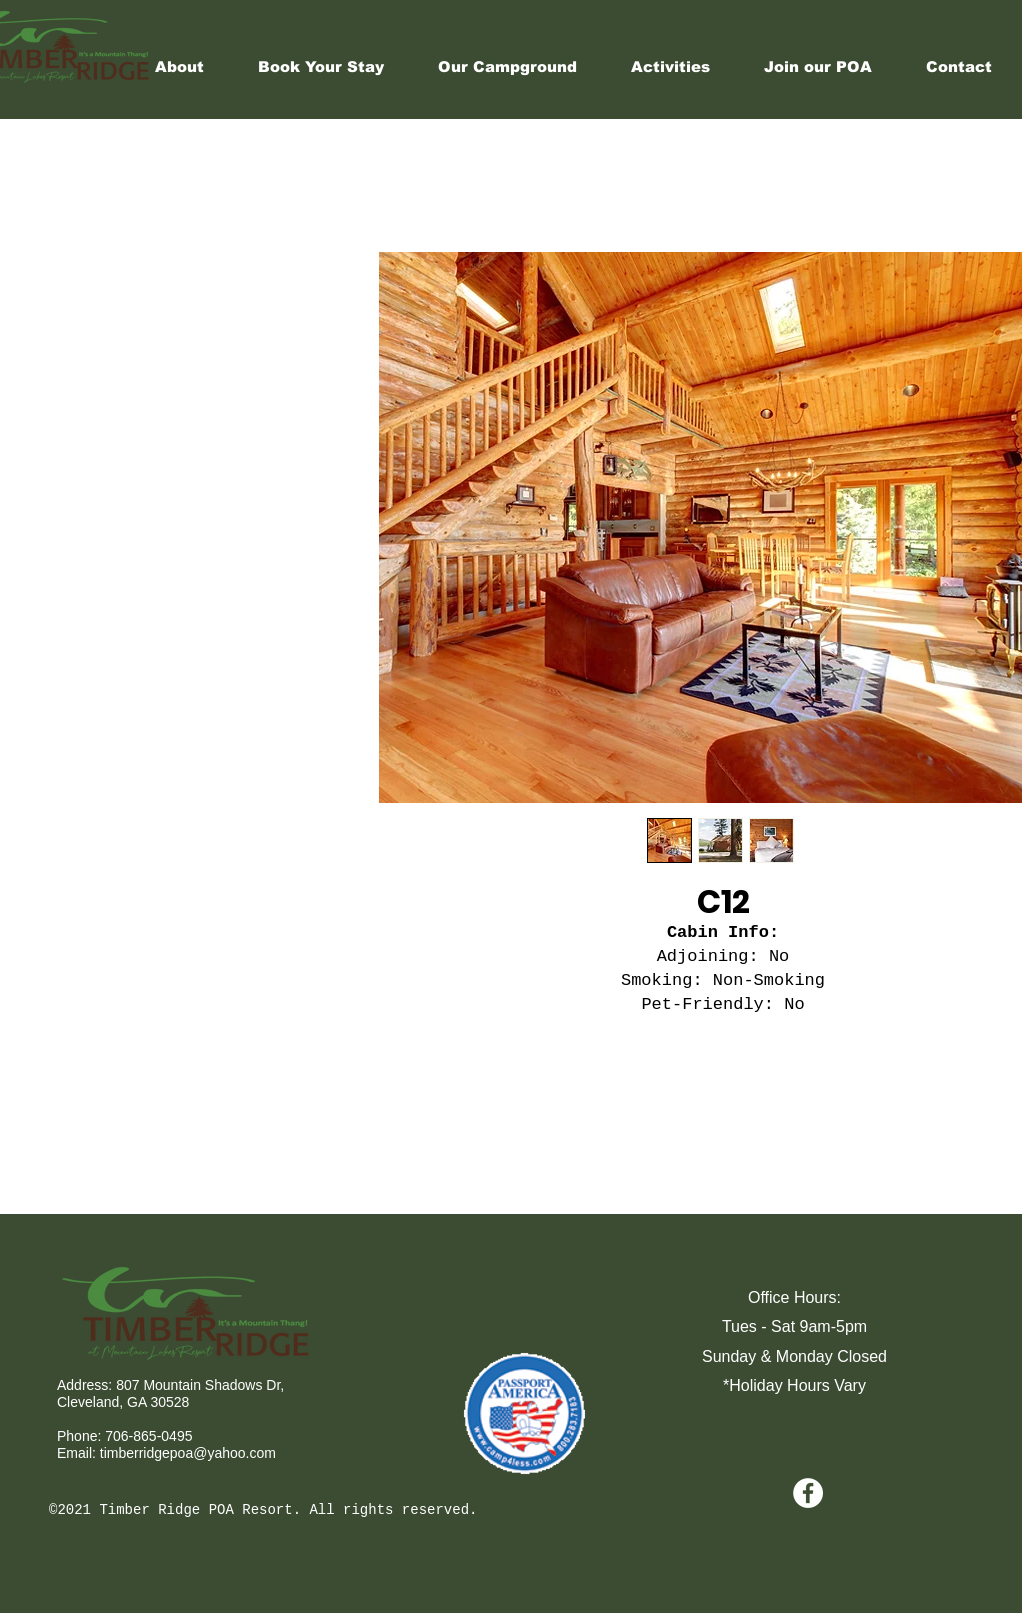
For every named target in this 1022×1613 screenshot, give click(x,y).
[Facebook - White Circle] (808, 1493)
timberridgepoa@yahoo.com (188, 1453)
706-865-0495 (148, 1436)
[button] (670, 67)
